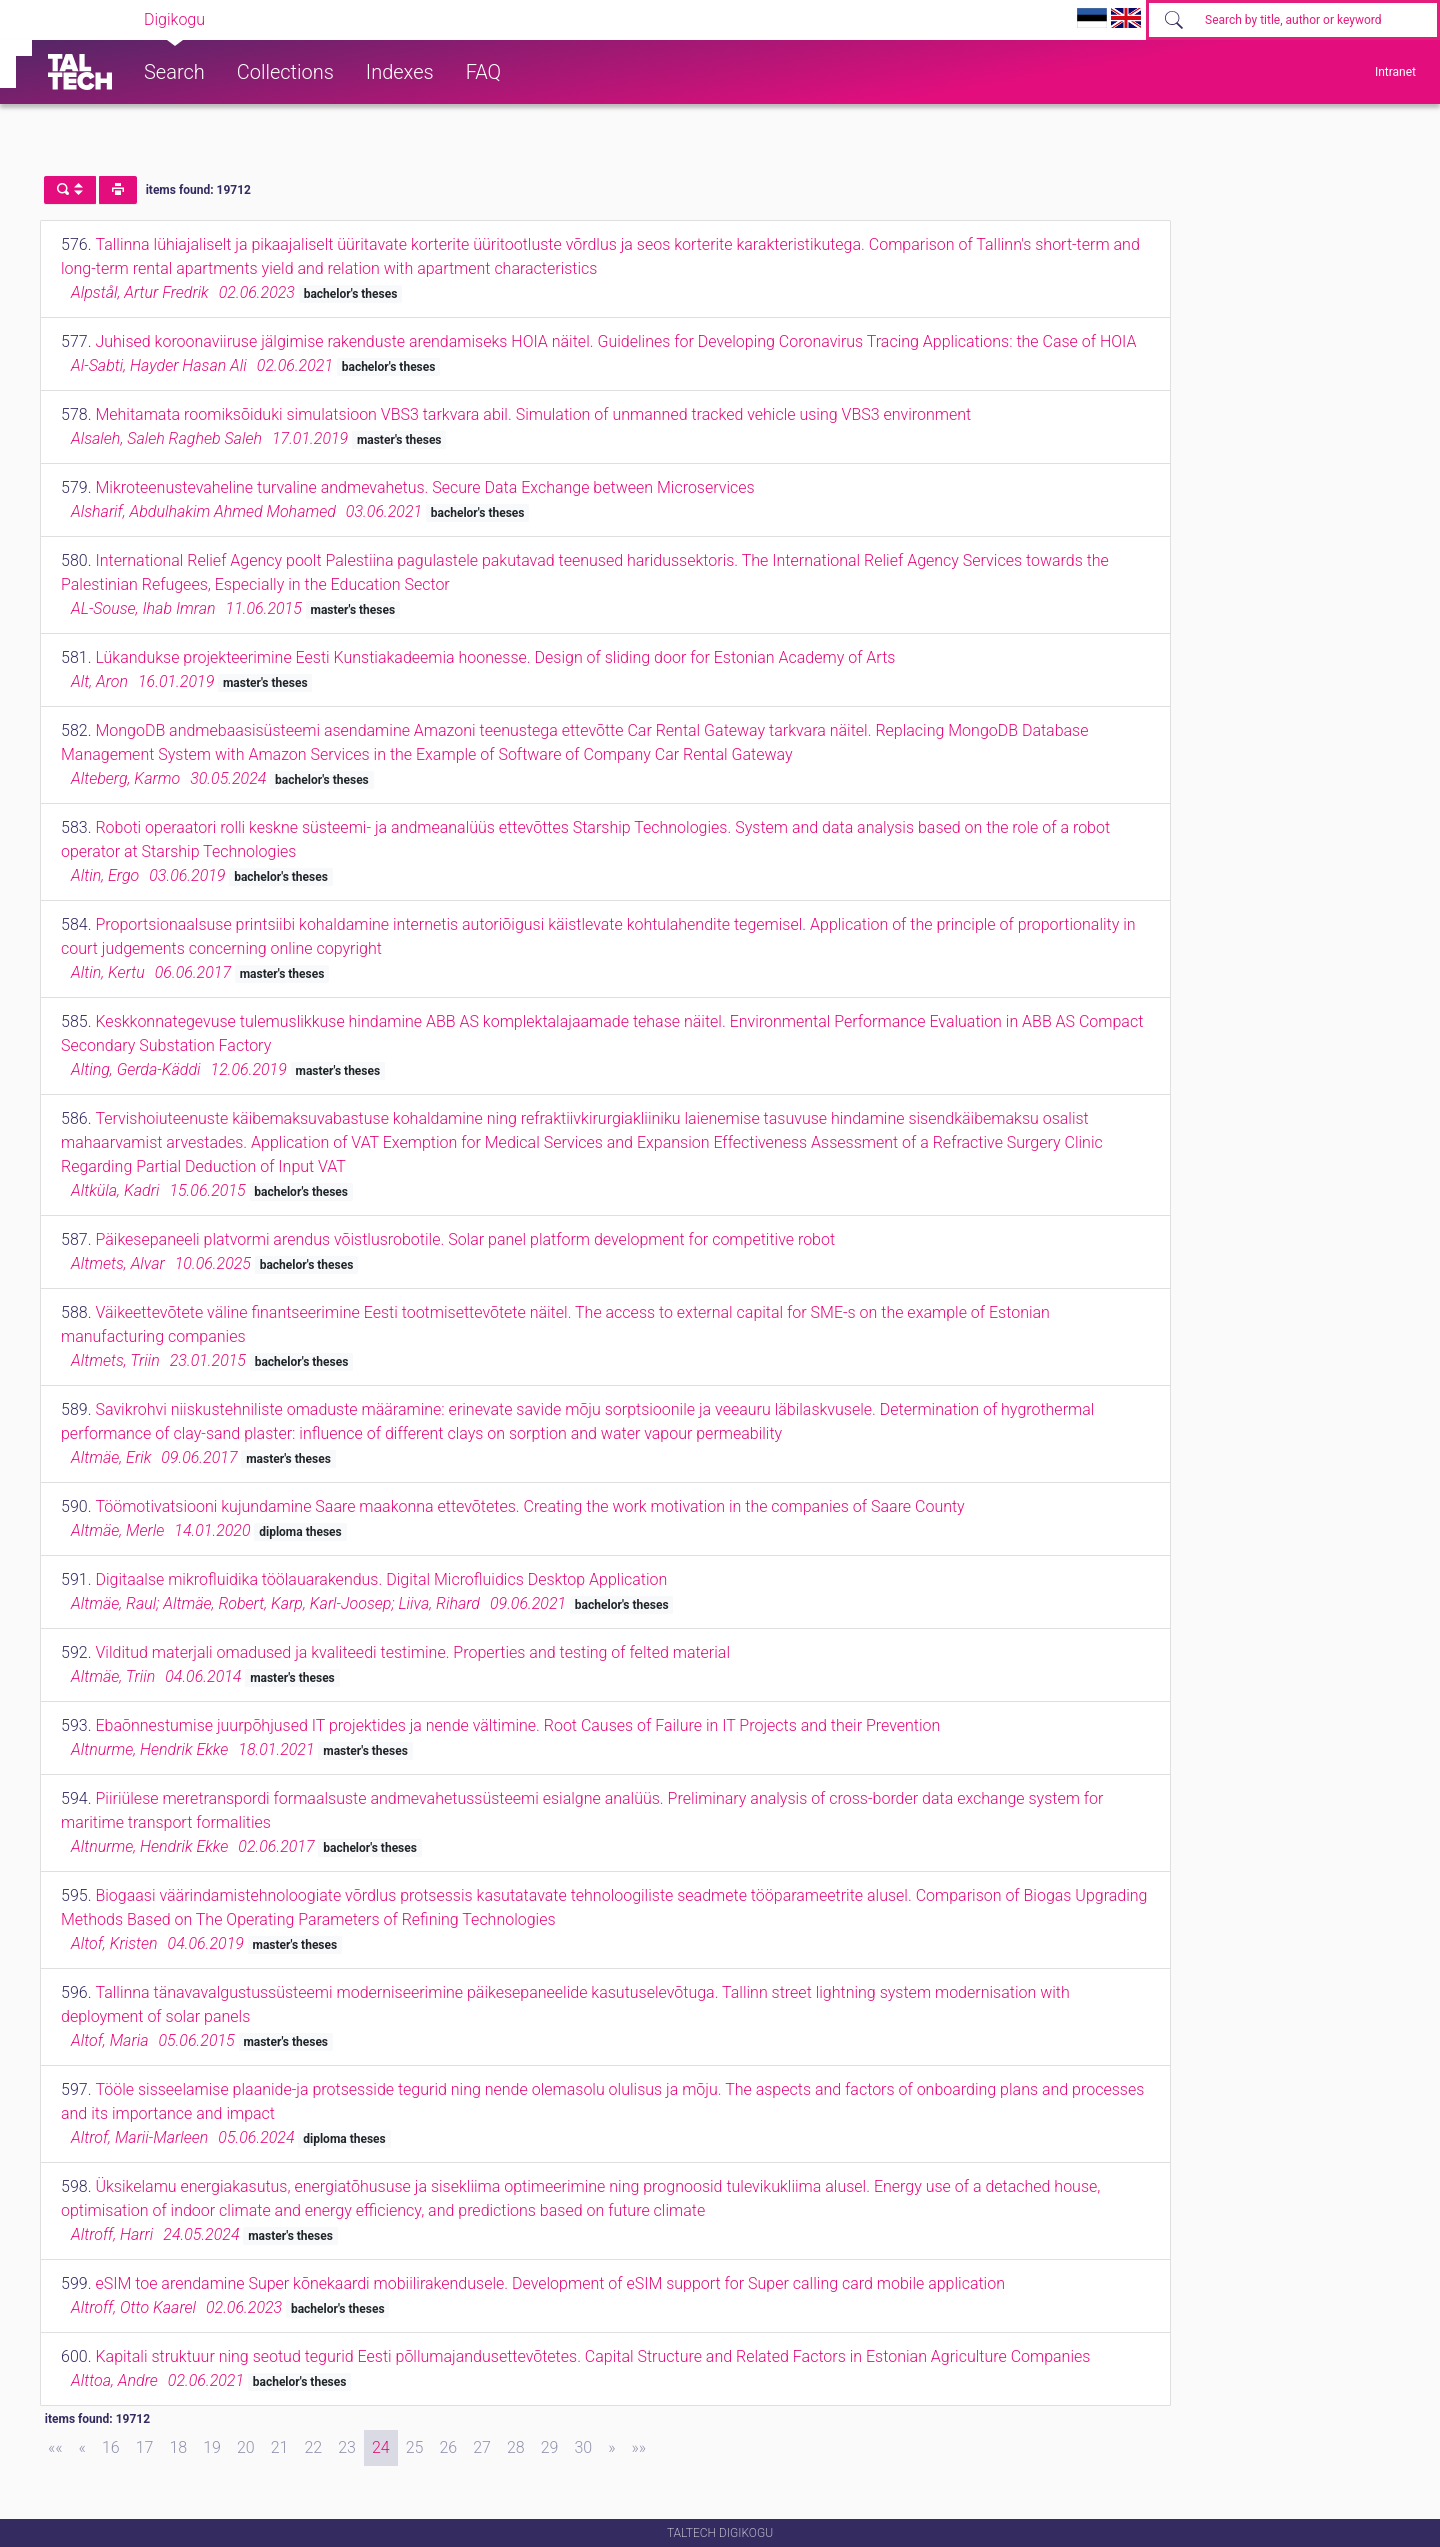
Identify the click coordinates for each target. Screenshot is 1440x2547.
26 (448, 2447)
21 (280, 2447)
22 (313, 2447)
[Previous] (82, 2448)
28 (516, 2447)
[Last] (638, 2448)
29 (550, 2447)
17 (145, 2447)
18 (178, 2447)
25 (415, 2447)
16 (111, 2447)
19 (212, 2447)
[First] (55, 2448)
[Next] (611, 2448)
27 (482, 2447)
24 (381, 2447)
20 (246, 2447)
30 (583, 2447)
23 (347, 2447)
